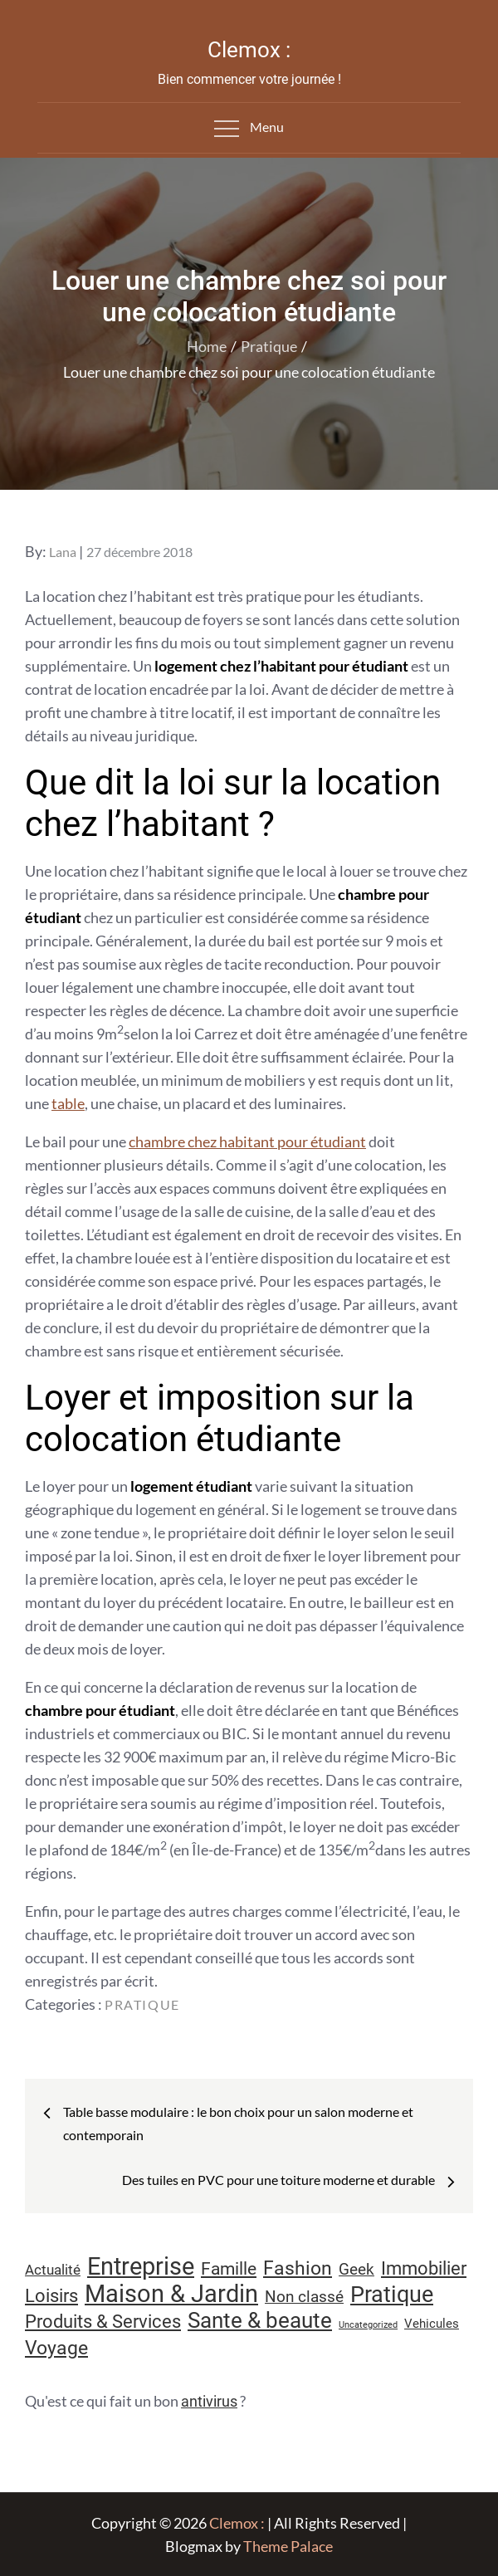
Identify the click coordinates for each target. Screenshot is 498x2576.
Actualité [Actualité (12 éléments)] (53, 2270)
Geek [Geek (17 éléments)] (356, 2269)
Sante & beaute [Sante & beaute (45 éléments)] (260, 2320)
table (68, 1103)
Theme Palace (288, 2546)
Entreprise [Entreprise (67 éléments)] (140, 2266)
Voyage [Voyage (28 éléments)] (56, 2348)
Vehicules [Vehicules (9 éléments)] (431, 2323)
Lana (62, 552)
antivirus (209, 2401)
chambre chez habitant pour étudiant (247, 1141)
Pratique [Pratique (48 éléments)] (391, 2294)
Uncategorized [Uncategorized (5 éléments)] (368, 2324)
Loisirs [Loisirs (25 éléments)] (51, 2295)
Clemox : (249, 49)
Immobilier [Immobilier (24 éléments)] (423, 2268)
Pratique (142, 2004)
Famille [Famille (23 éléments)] (228, 2268)
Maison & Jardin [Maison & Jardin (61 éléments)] (171, 2293)
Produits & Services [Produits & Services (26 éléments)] (103, 2321)
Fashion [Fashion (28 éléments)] (297, 2268)
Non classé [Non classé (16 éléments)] (304, 2297)
